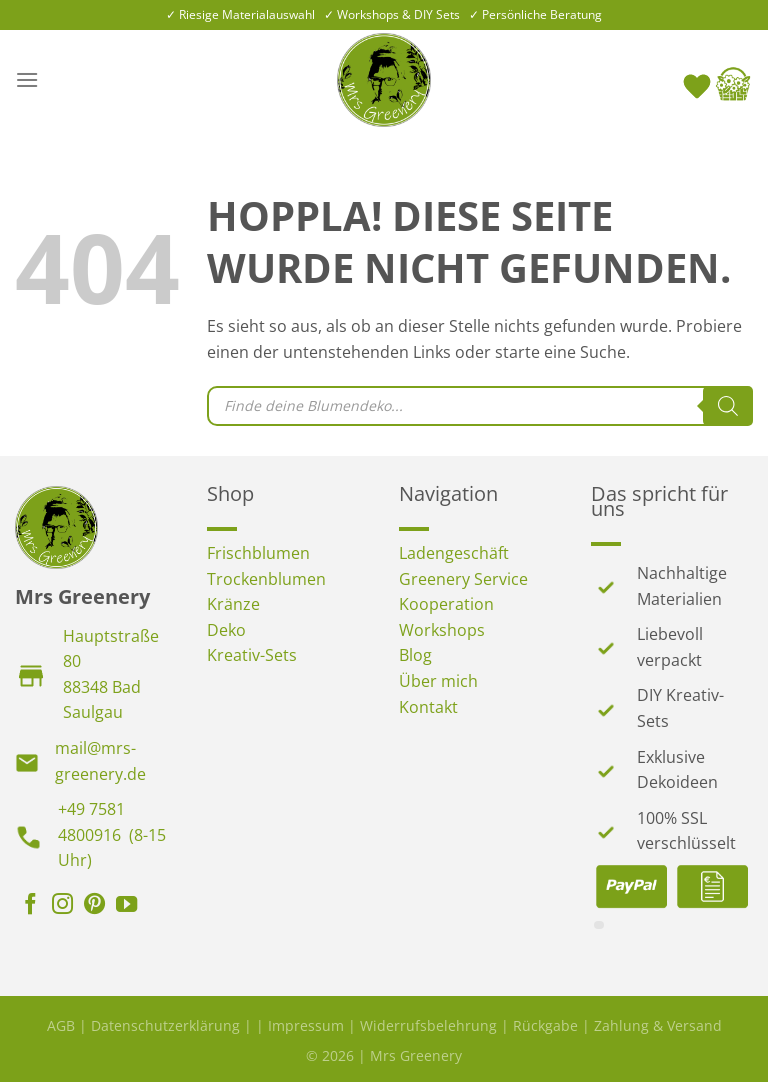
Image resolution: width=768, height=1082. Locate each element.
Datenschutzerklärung (165, 1025)
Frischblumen (258, 553)
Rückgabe (545, 1025)
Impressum (306, 1025)
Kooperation (446, 604)
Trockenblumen (266, 579)
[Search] (728, 406)
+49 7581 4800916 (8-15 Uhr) (112, 834)
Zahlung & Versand (658, 1025)
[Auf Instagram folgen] (62, 906)
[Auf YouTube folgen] (126, 906)
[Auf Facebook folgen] (30, 906)
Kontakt (428, 707)
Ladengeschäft (454, 553)
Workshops (442, 630)
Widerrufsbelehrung (428, 1025)
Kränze (233, 604)
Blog (415, 655)
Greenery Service (463, 579)
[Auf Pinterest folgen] (94, 906)
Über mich (438, 681)
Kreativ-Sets (252, 655)
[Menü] (27, 79)
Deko (226, 630)
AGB (61, 1025)
